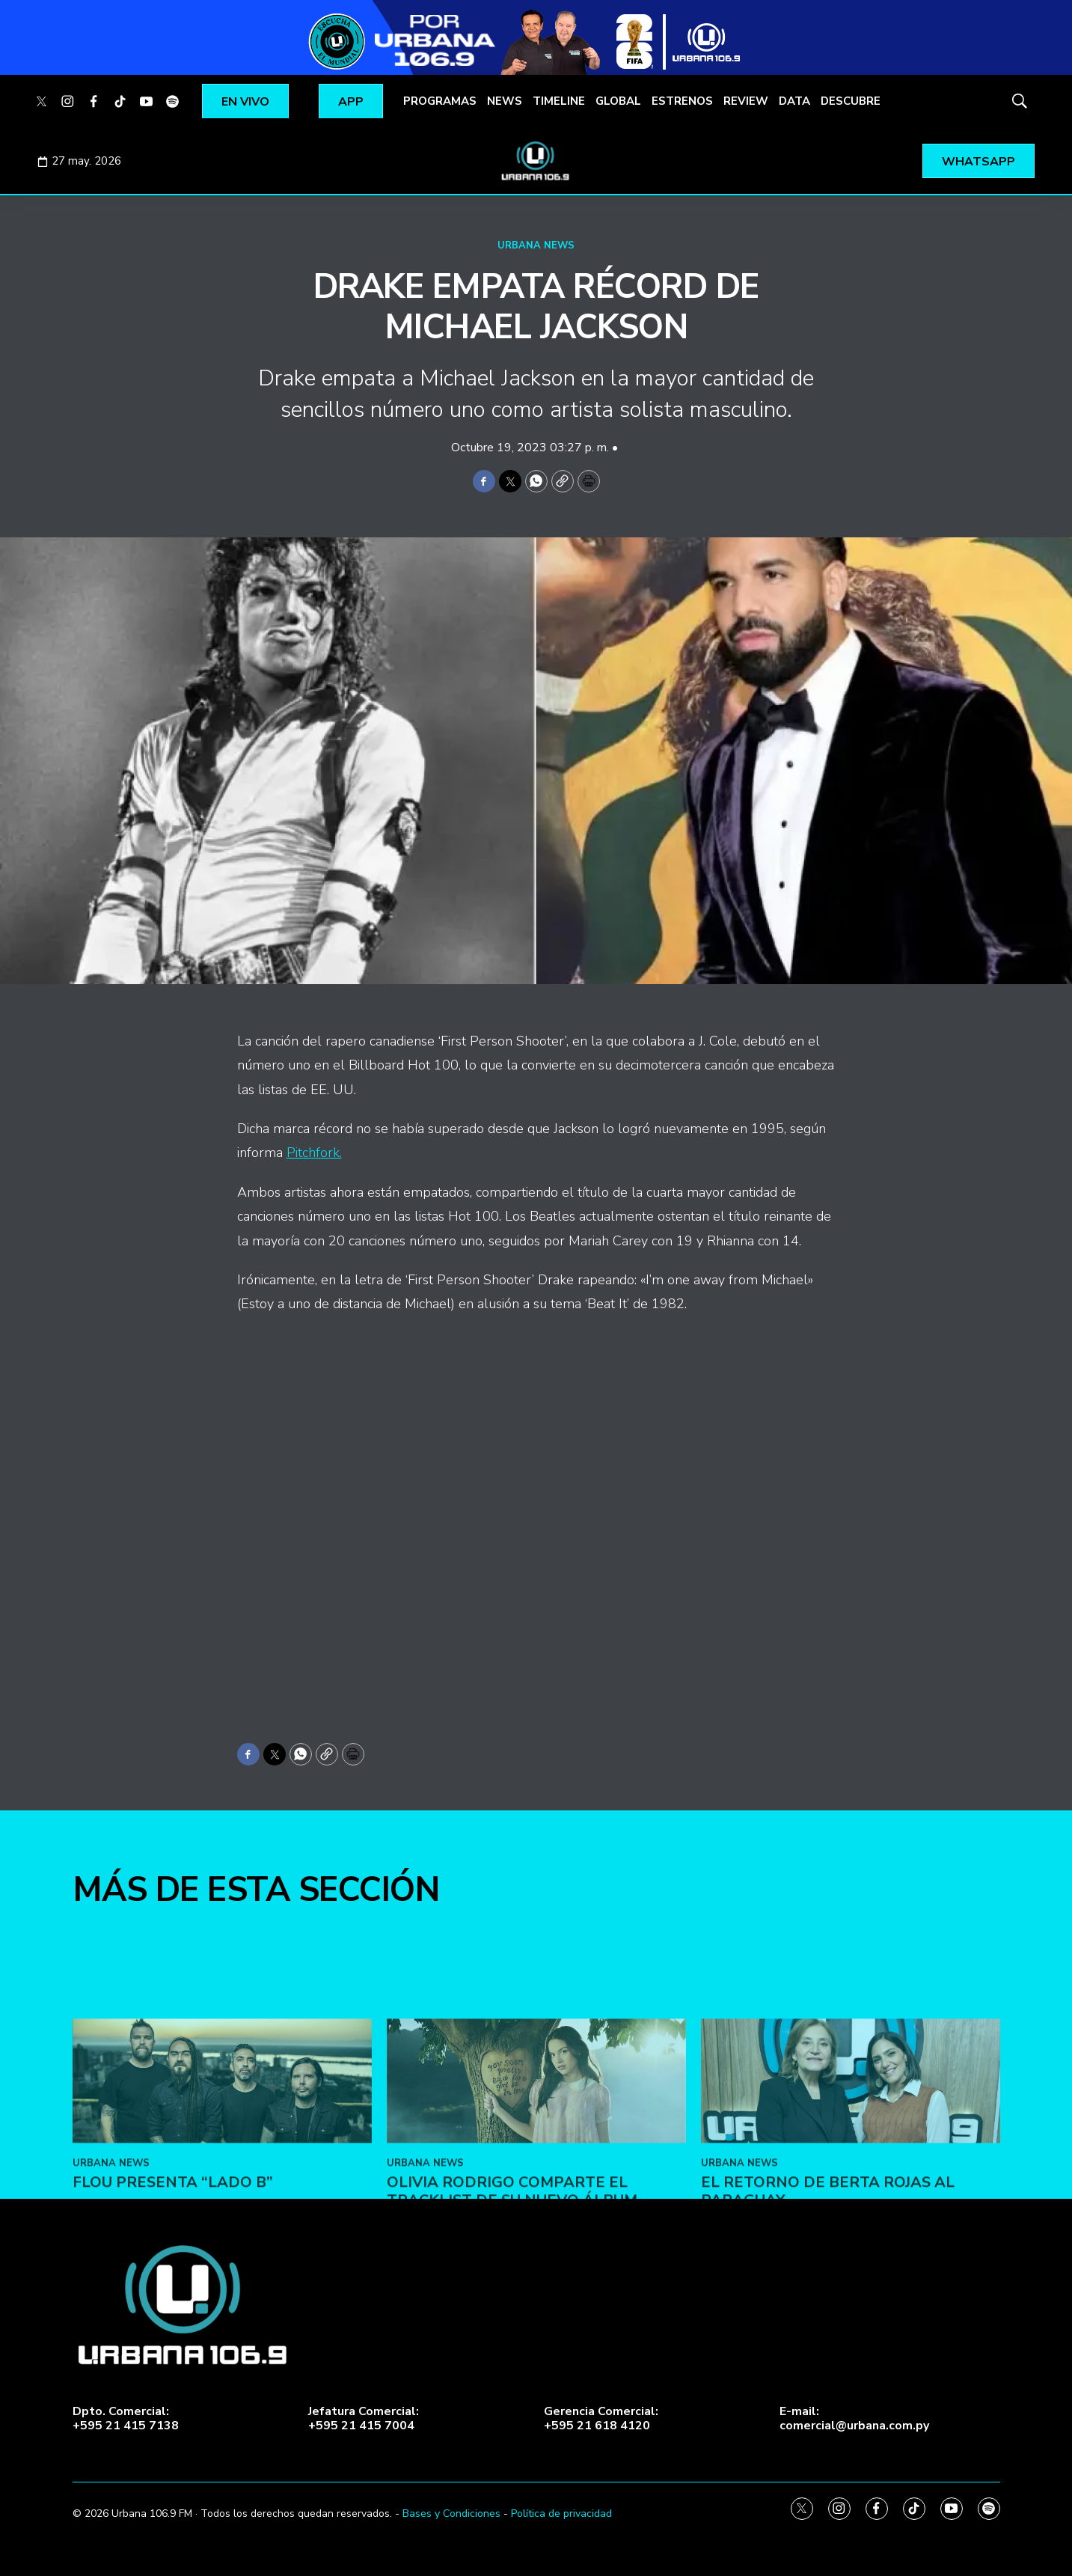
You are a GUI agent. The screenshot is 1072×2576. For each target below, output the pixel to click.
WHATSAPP (978, 161)
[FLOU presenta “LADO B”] (222, 2256)
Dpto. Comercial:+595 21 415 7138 (126, 2419)
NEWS (504, 101)
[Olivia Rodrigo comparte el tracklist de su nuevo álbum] (536, 2256)
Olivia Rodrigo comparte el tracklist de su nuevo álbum (512, 2367)
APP (351, 102)
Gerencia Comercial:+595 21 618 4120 (601, 2419)
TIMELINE (559, 101)
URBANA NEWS (536, 245)
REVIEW (745, 101)
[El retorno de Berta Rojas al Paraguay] (850, 2256)
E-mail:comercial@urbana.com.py (854, 2419)
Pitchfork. (314, 1153)
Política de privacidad (561, 2513)
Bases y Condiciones (451, 2513)
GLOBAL (618, 101)
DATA (794, 101)
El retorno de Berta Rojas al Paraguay (828, 2367)
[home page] (536, 160)
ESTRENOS (682, 101)
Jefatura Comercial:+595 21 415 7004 (363, 2419)
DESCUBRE (850, 101)
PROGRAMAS (440, 101)
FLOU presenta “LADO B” (173, 2358)
